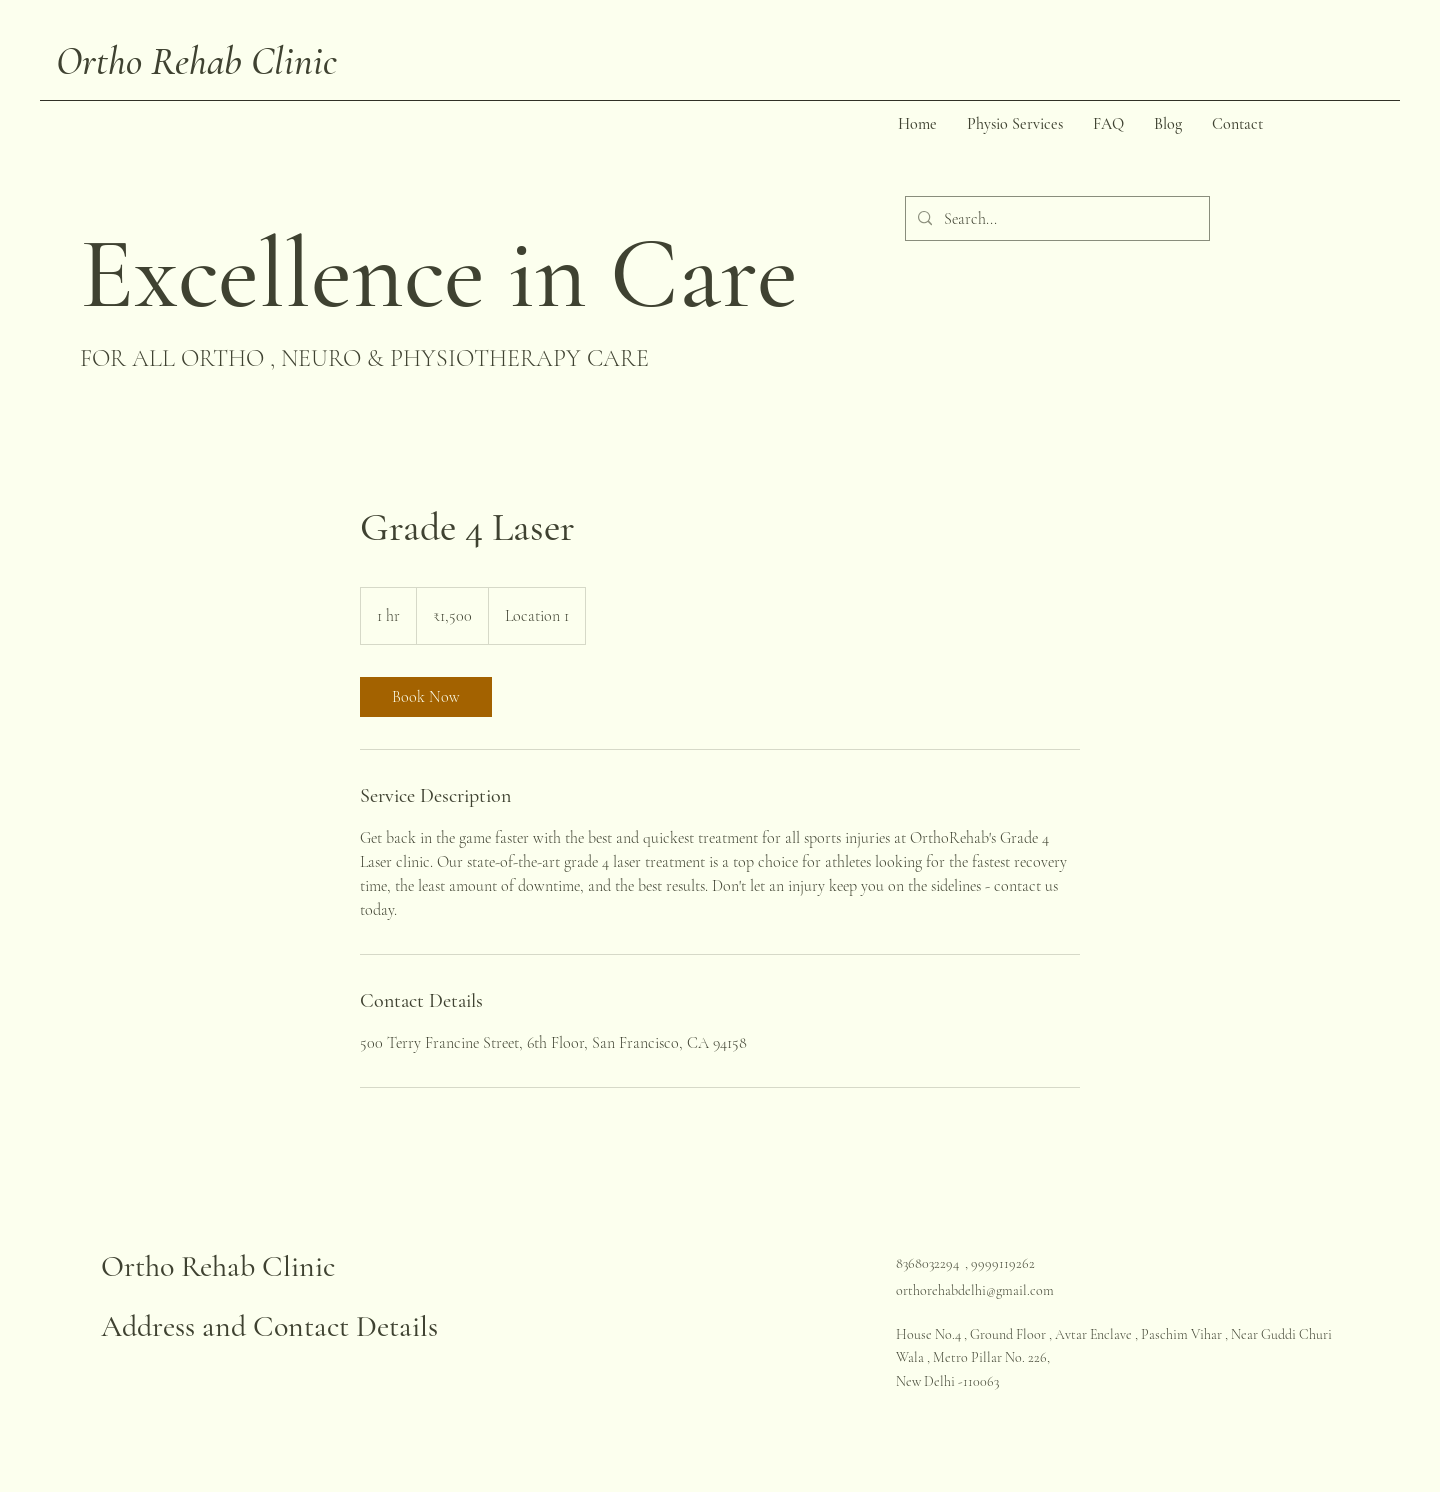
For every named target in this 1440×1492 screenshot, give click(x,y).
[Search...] (1055, 218)
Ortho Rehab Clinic (196, 61)
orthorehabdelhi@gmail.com (975, 1290)
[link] (426, 697)
